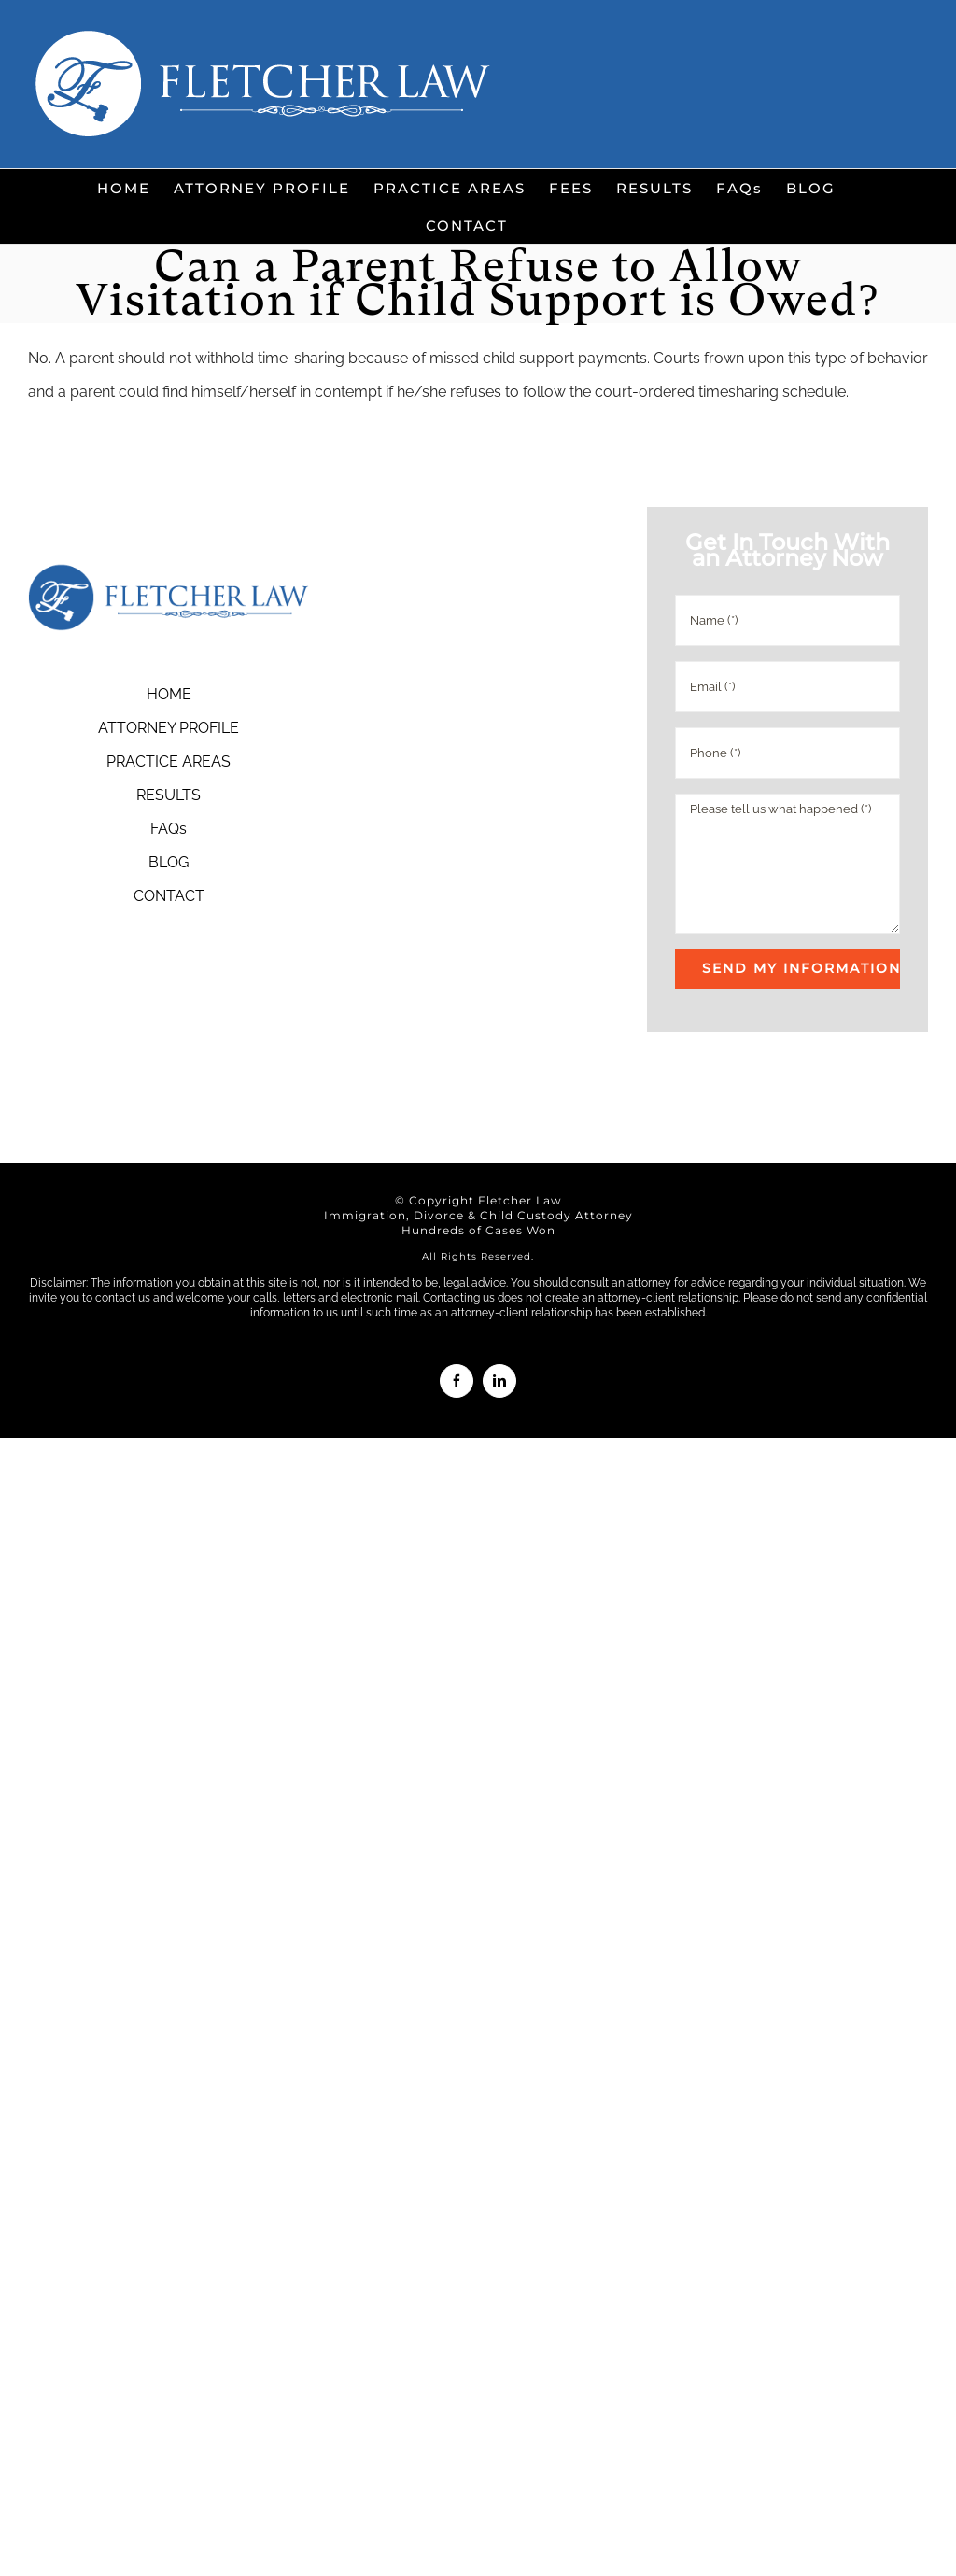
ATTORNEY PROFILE (168, 728)
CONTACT (169, 896)
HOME (169, 694)
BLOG (168, 862)
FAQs (168, 829)
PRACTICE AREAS (168, 761)
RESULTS (168, 795)
